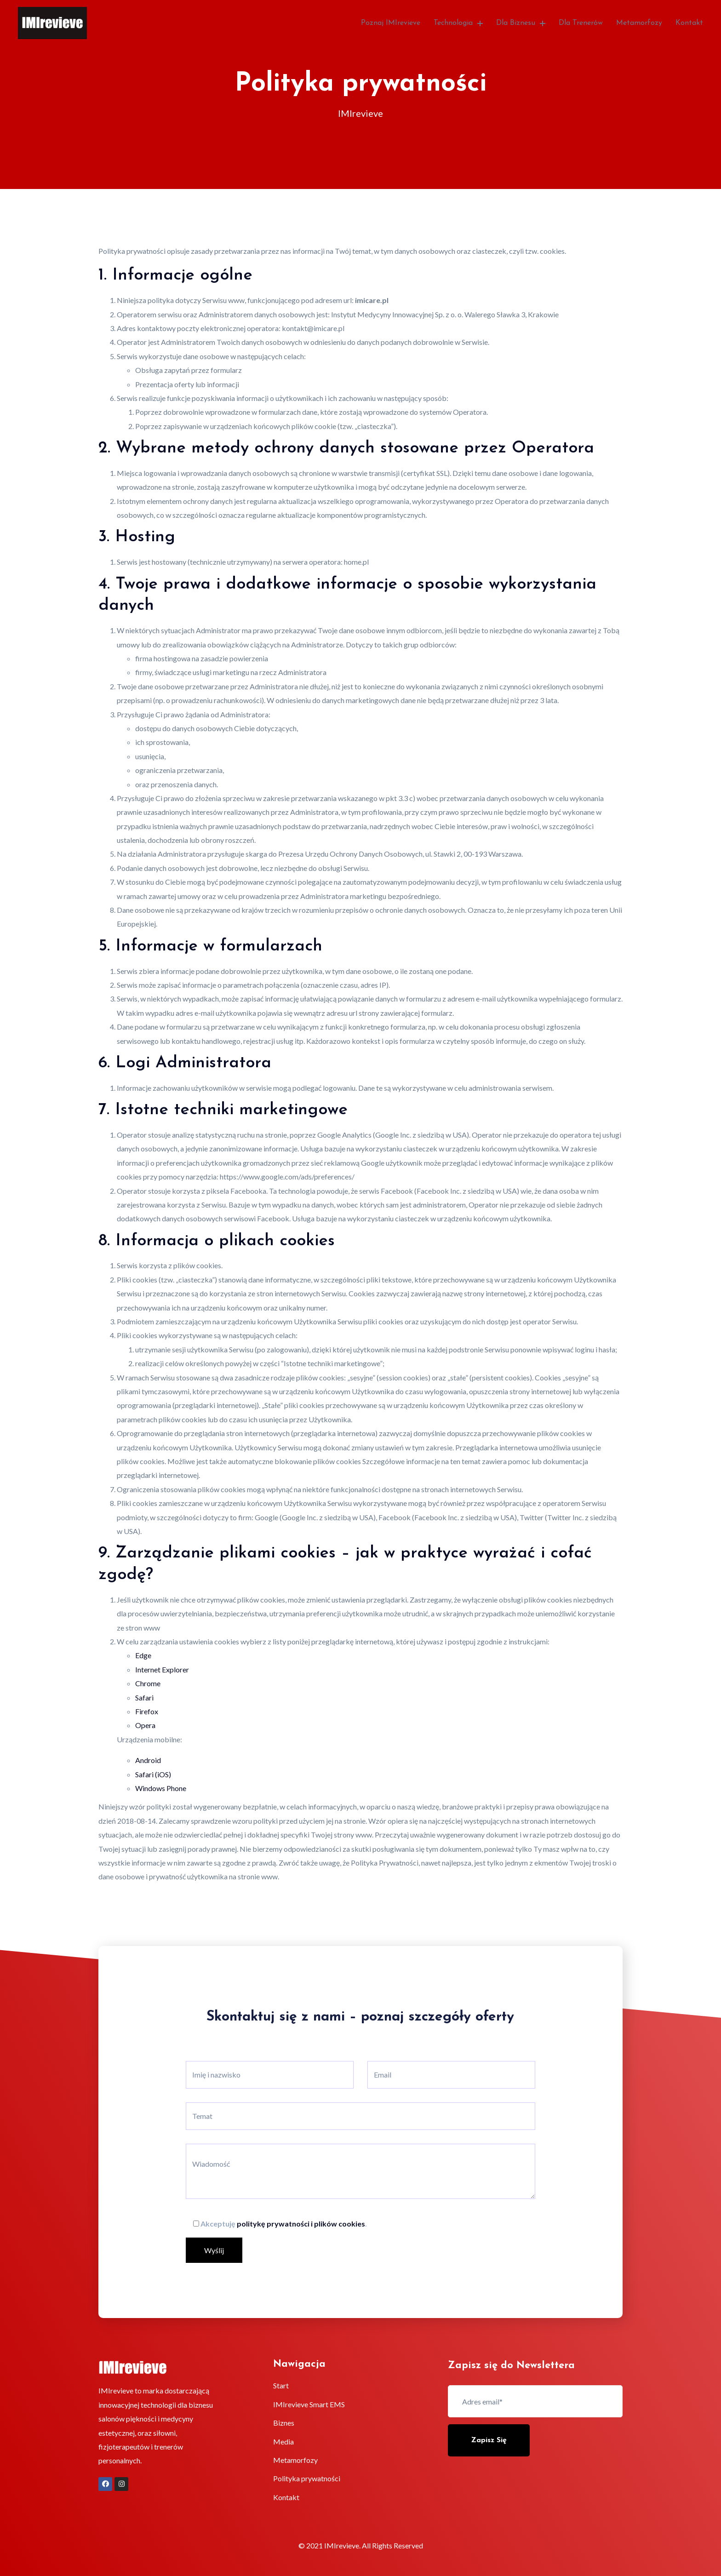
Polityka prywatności (306, 2478)
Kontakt (689, 23)
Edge (143, 1655)
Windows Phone (160, 1788)
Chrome (147, 1683)
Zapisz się (489, 2440)
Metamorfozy (639, 23)
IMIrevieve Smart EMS (309, 2404)
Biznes (283, 2422)
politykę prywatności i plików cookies (301, 2223)
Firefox (146, 1711)
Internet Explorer (162, 1669)
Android (148, 1760)
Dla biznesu (520, 23)
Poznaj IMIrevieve (390, 23)
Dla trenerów (581, 23)
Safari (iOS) (153, 1774)
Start (281, 2385)
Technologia (458, 23)
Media (283, 2441)
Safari (144, 1697)
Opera (145, 1725)
